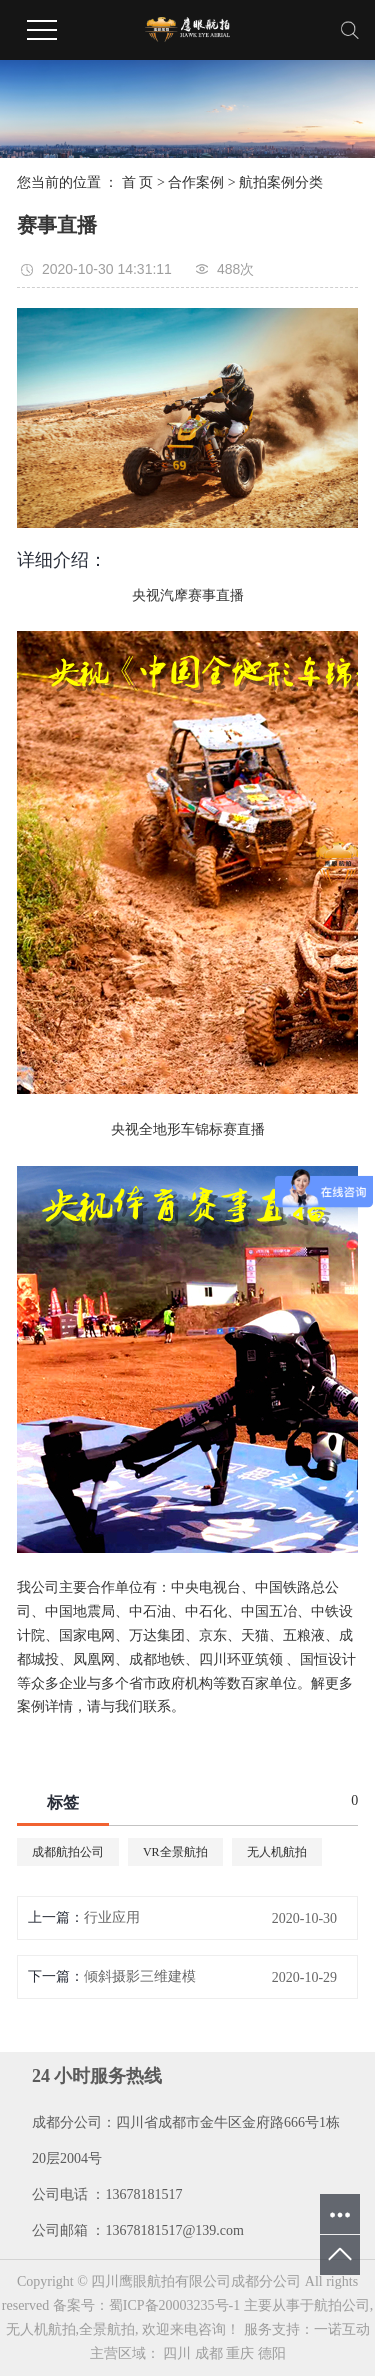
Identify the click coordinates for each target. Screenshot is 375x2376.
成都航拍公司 (68, 1852)
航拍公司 (342, 2305)
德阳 (272, 2353)
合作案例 (196, 182)
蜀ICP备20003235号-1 (174, 2305)
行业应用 (112, 1917)
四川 (177, 2353)
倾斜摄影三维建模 (140, 1976)
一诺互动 (342, 2329)
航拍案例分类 (281, 182)
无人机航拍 (277, 1852)
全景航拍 (107, 2329)
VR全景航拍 (175, 1852)
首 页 (138, 182)
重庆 (240, 2353)
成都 (209, 2353)
